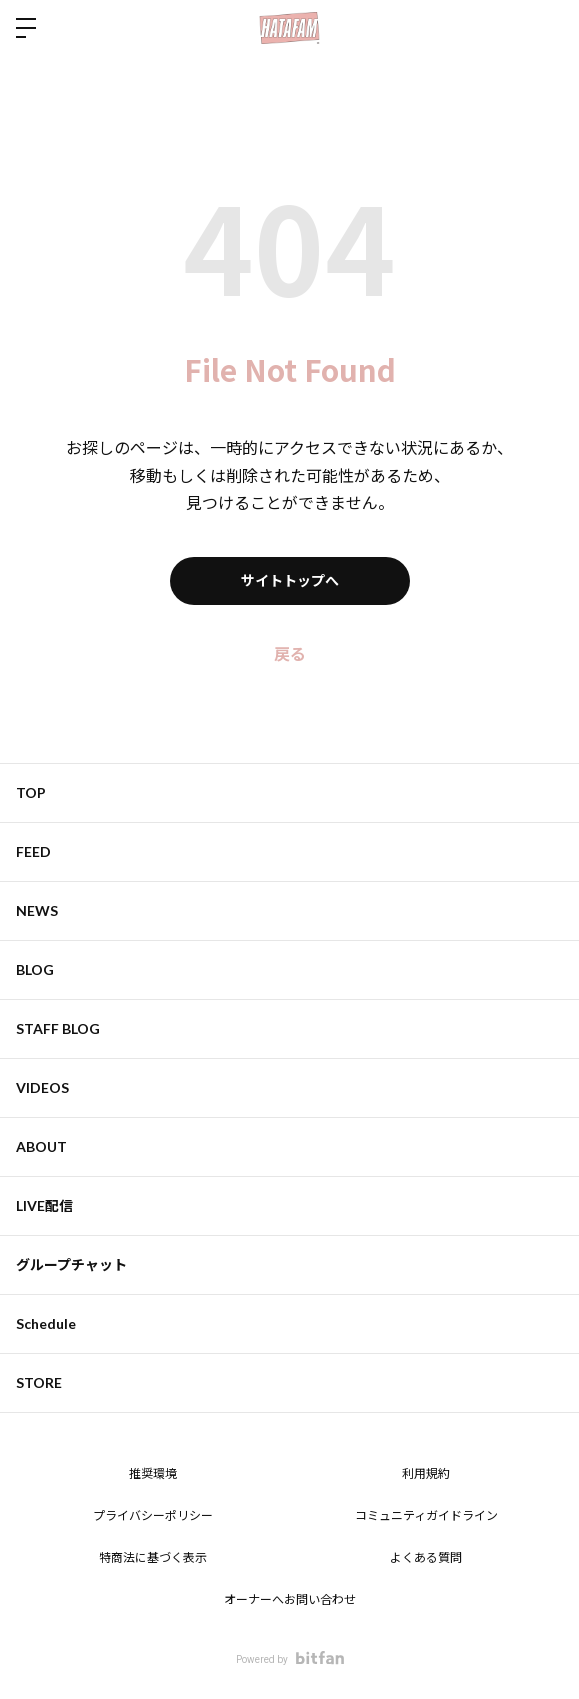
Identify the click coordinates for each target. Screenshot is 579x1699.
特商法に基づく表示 (153, 1558)
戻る (290, 654)
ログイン (547, 28)
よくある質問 (426, 1558)
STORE (39, 1382)
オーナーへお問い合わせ (290, 1600)
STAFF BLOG (58, 1028)
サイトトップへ (290, 581)
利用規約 (426, 1474)
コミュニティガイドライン (426, 1516)
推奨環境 (153, 1474)
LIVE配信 (44, 1205)
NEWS (37, 910)
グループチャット (71, 1264)
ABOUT (41, 1146)
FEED (33, 851)
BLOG (35, 969)
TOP (31, 792)
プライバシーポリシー (153, 1516)
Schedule (46, 1323)
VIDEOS (42, 1087)
